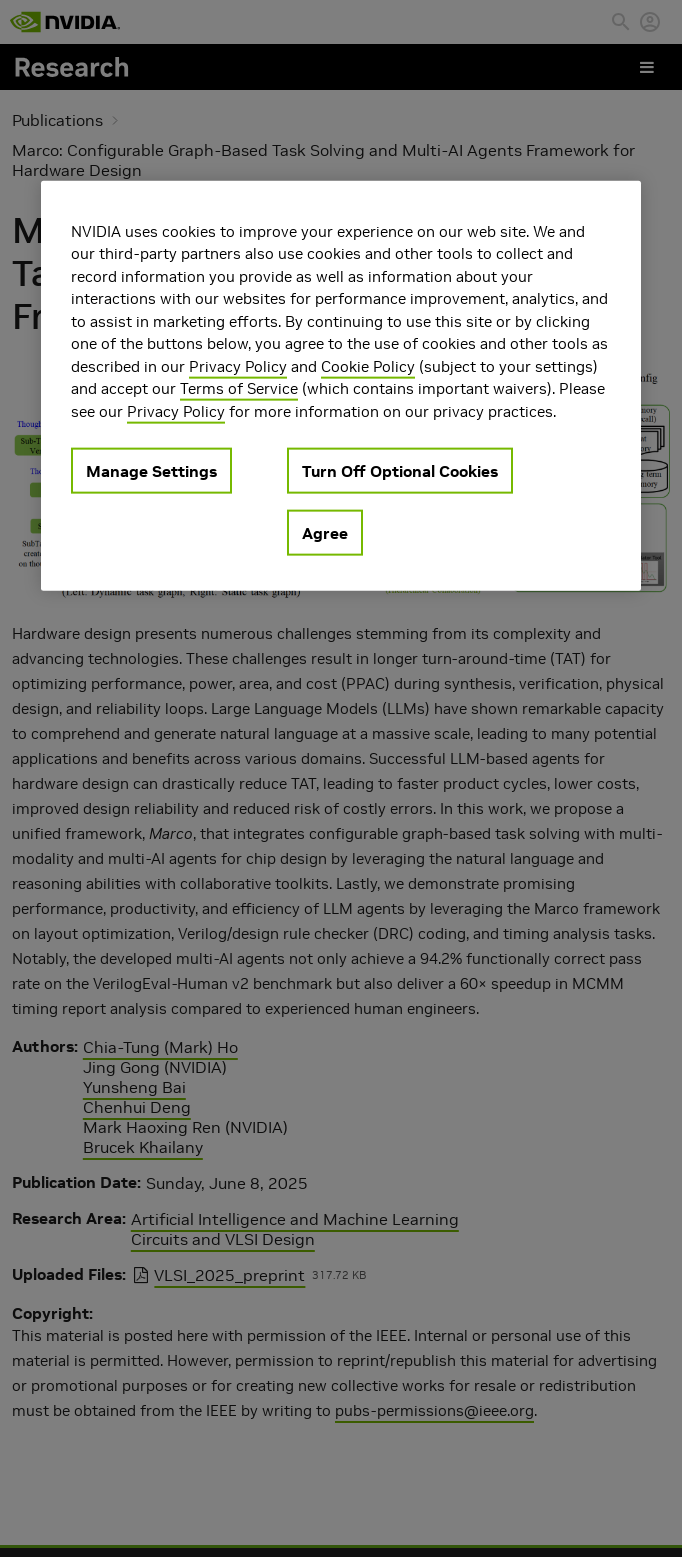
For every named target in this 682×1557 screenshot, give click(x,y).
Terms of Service (239, 388)
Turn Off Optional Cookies (400, 471)
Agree (325, 533)
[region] (341, 385)
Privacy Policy (238, 365)
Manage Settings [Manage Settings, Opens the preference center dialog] (151, 471)
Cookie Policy (368, 365)
